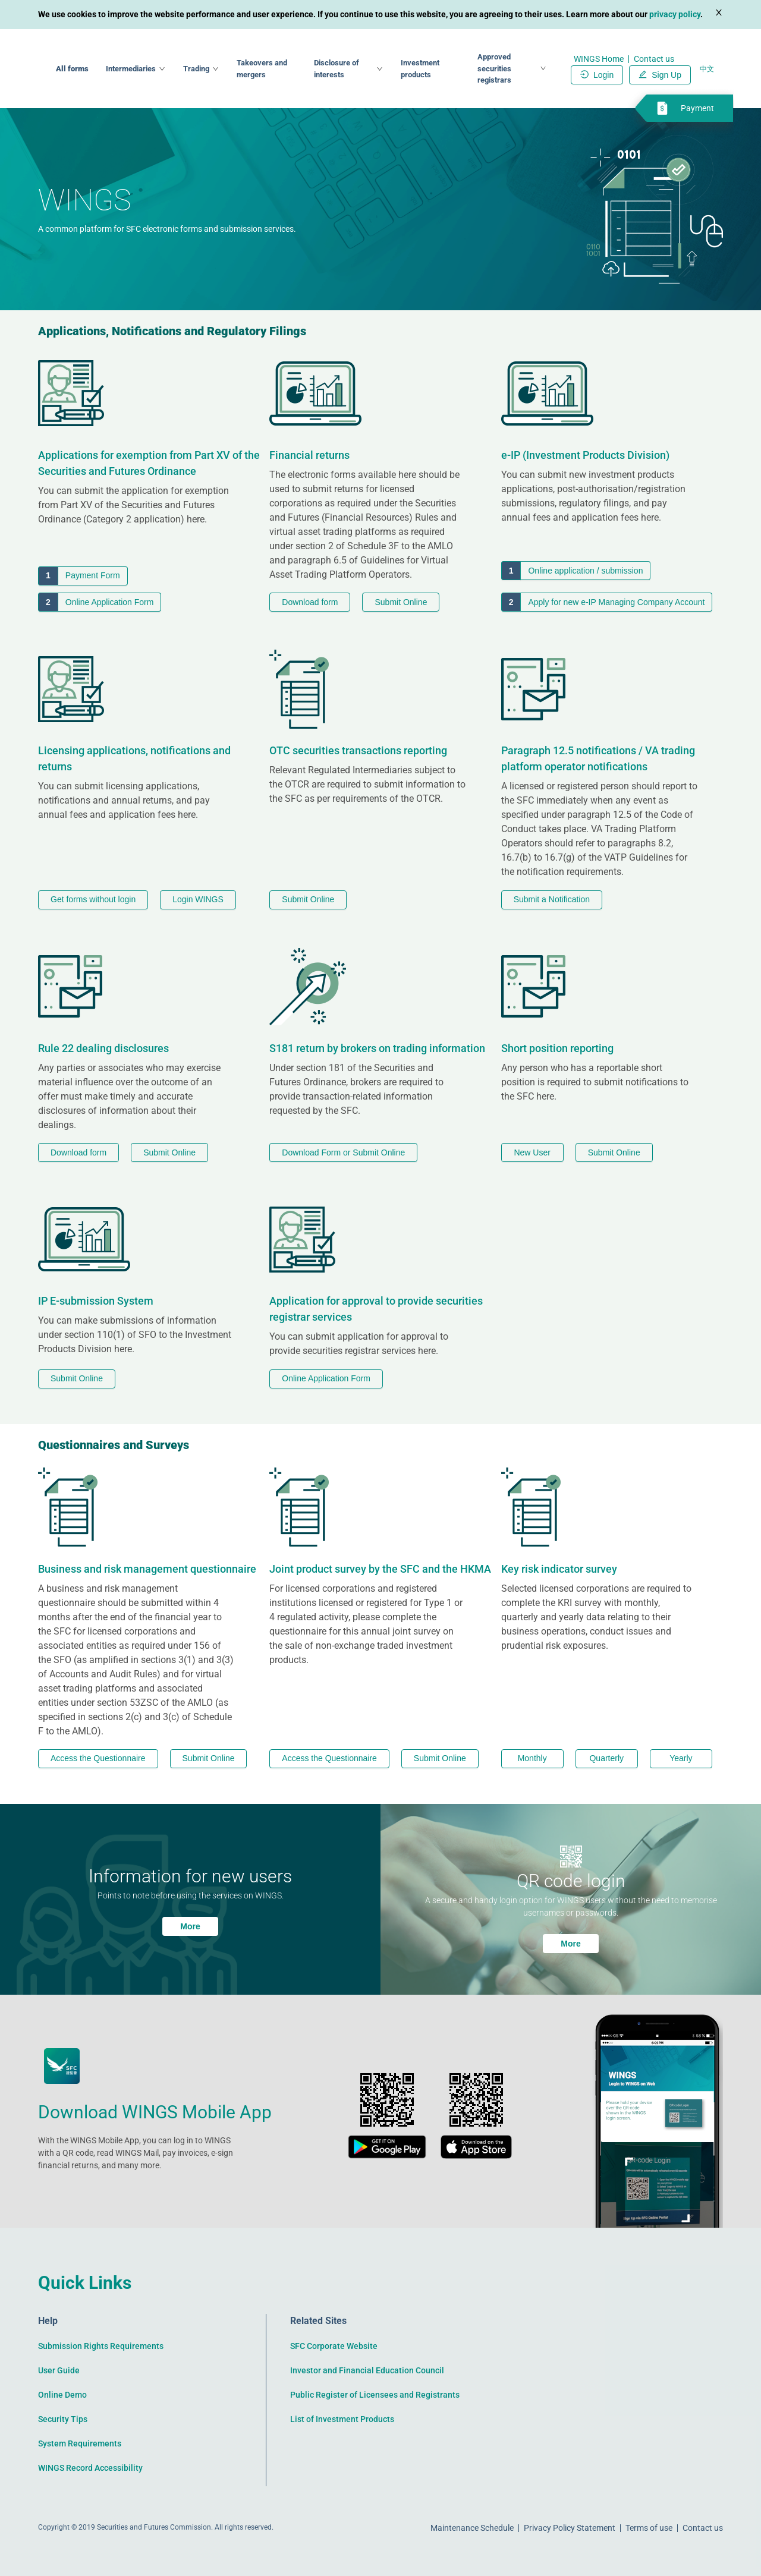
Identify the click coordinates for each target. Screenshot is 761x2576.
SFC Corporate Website (334, 2346)
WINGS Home (599, 59)
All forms (162, 68)
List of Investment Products (342, 2419)
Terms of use (648, 2528)
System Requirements (79, 2443)
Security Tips (62, 2419)
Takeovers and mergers (337, 68)
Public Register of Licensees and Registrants (375, 2394)
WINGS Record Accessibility (90, 2468)
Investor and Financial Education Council (367, 2370)
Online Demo (62, 2394)
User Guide (59, 2370)
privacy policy (674, 14)
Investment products (460, 68)
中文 (707, 69)
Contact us (654, 59)
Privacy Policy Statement (569, 2528)
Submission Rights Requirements (100, 2346)
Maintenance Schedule (472, 2528)
